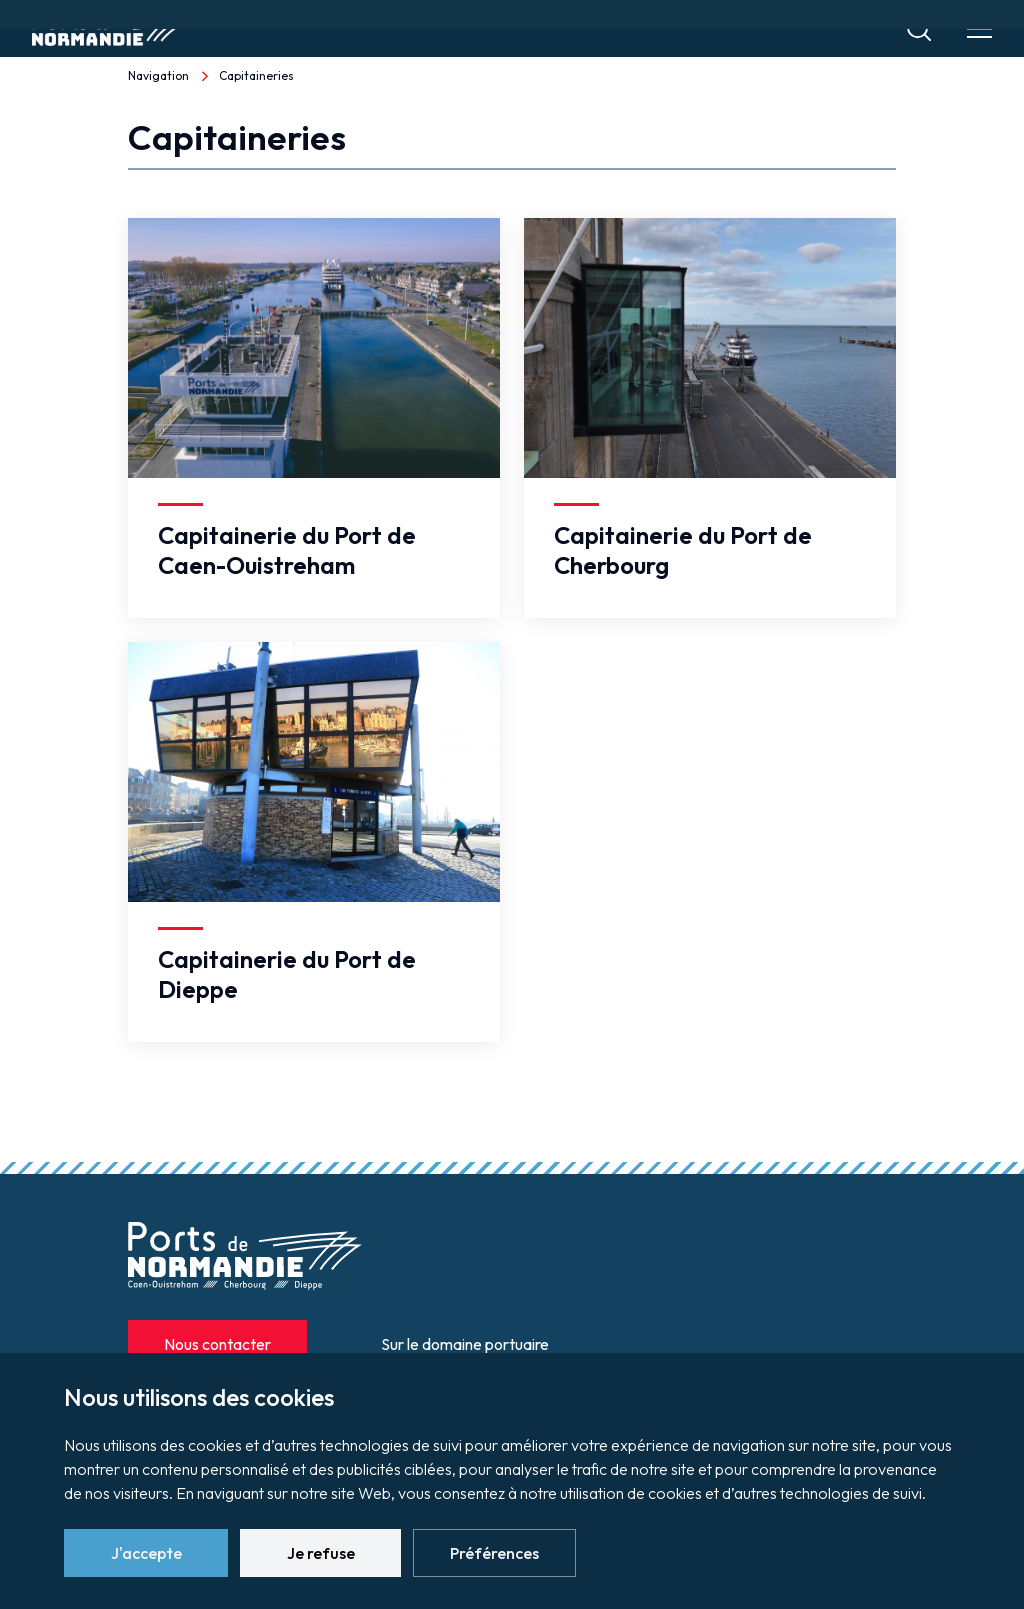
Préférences (494, 1553)
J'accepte (146, 1553)
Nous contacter (217, 1344)
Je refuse (321, 1553)
